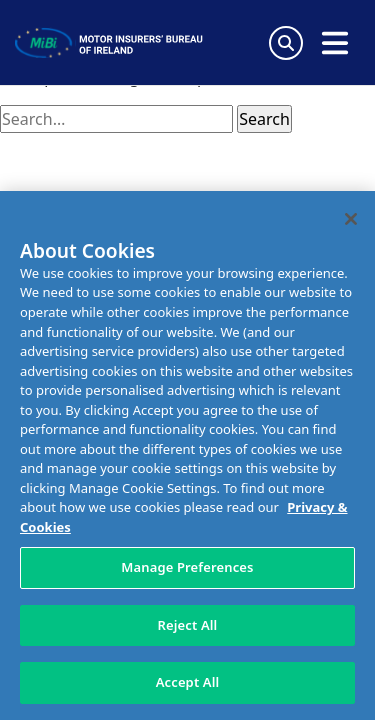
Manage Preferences (187, 567)
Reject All (188, 625)
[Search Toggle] (286, 43)
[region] (187, 455)
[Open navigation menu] (335, 43)
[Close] (351, 219)
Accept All (188, 682)
